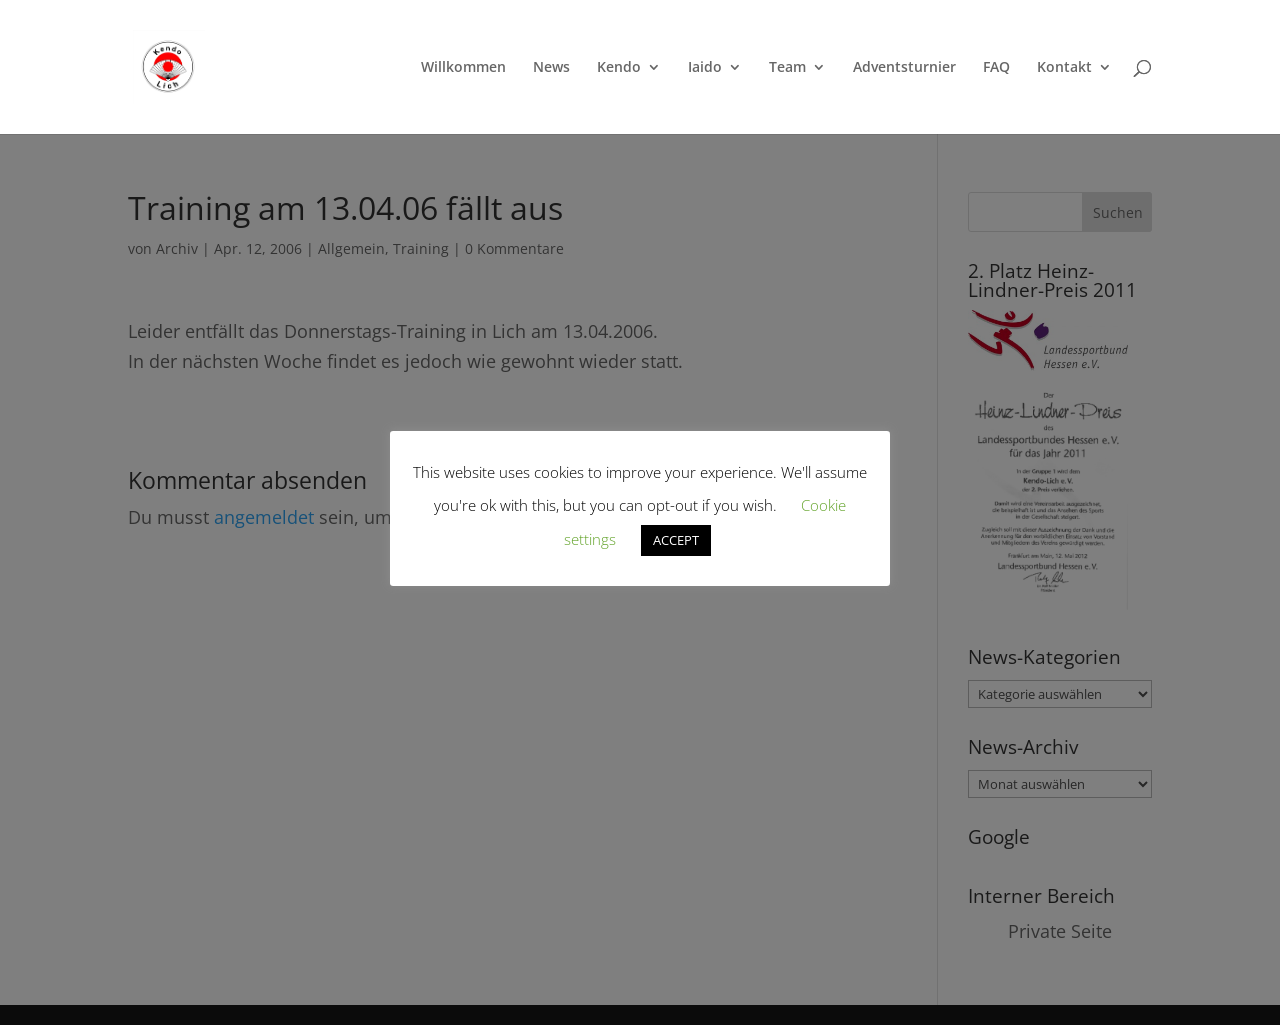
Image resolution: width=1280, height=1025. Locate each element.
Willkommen (463, 68)
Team (787, 68)
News (551, 68)
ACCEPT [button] (676, 540)
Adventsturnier (904, 68)
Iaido (705, 68)
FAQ (996, 68)
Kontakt (1064, 68)
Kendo (619, 68)
